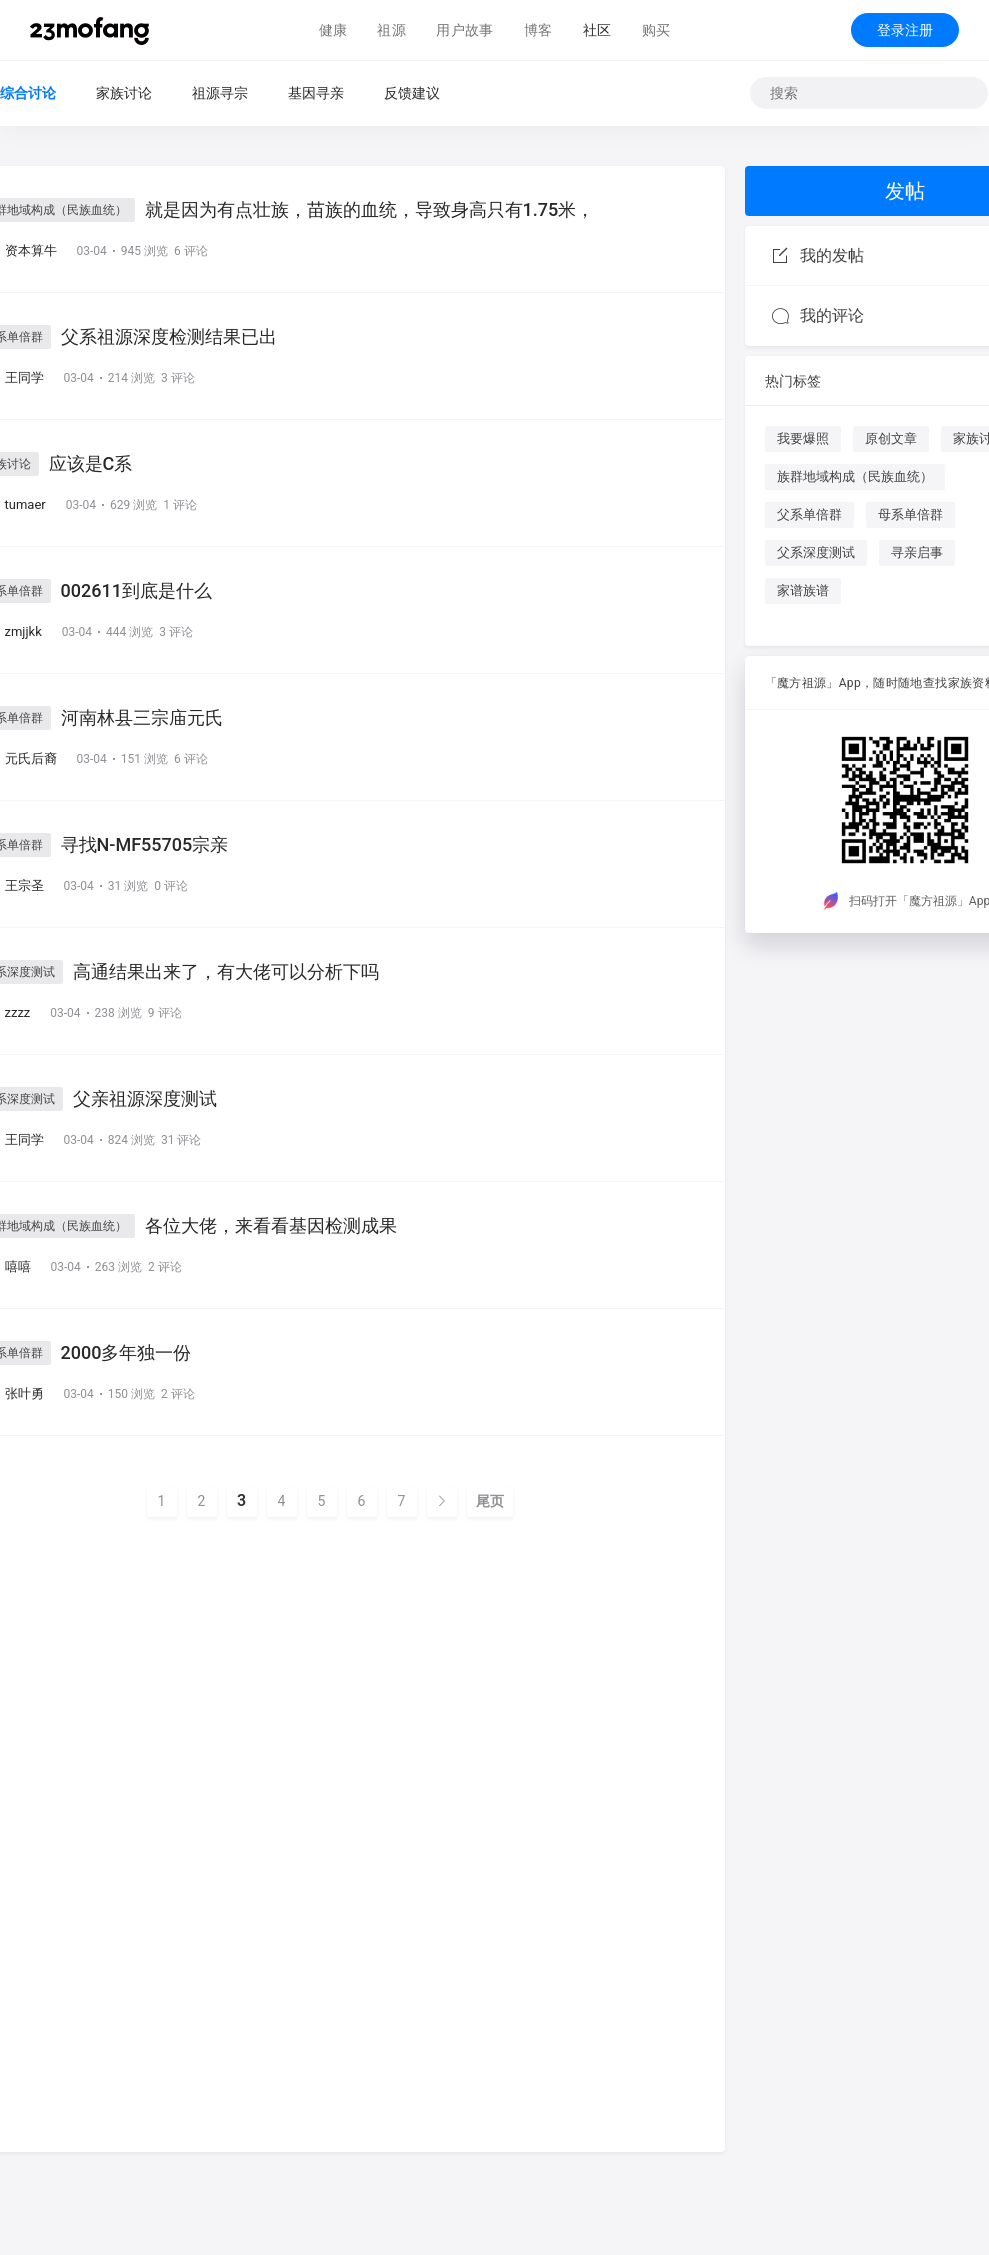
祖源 (391, 30)
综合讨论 (28, 93)
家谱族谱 (803, 590)
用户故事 (465, 30)
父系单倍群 (809, 514)
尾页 (490, 1501)
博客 (538, 30)
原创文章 (891, 438)
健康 (333, 30)
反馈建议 (412, 93)
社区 (597, 30)
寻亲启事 (917, 552)
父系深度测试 (816, 552)
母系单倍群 (910, 514)
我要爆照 (803, 438)
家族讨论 (124, 93)
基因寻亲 (316, 93)
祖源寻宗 (220, 93)
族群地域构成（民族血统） (855, 476)
